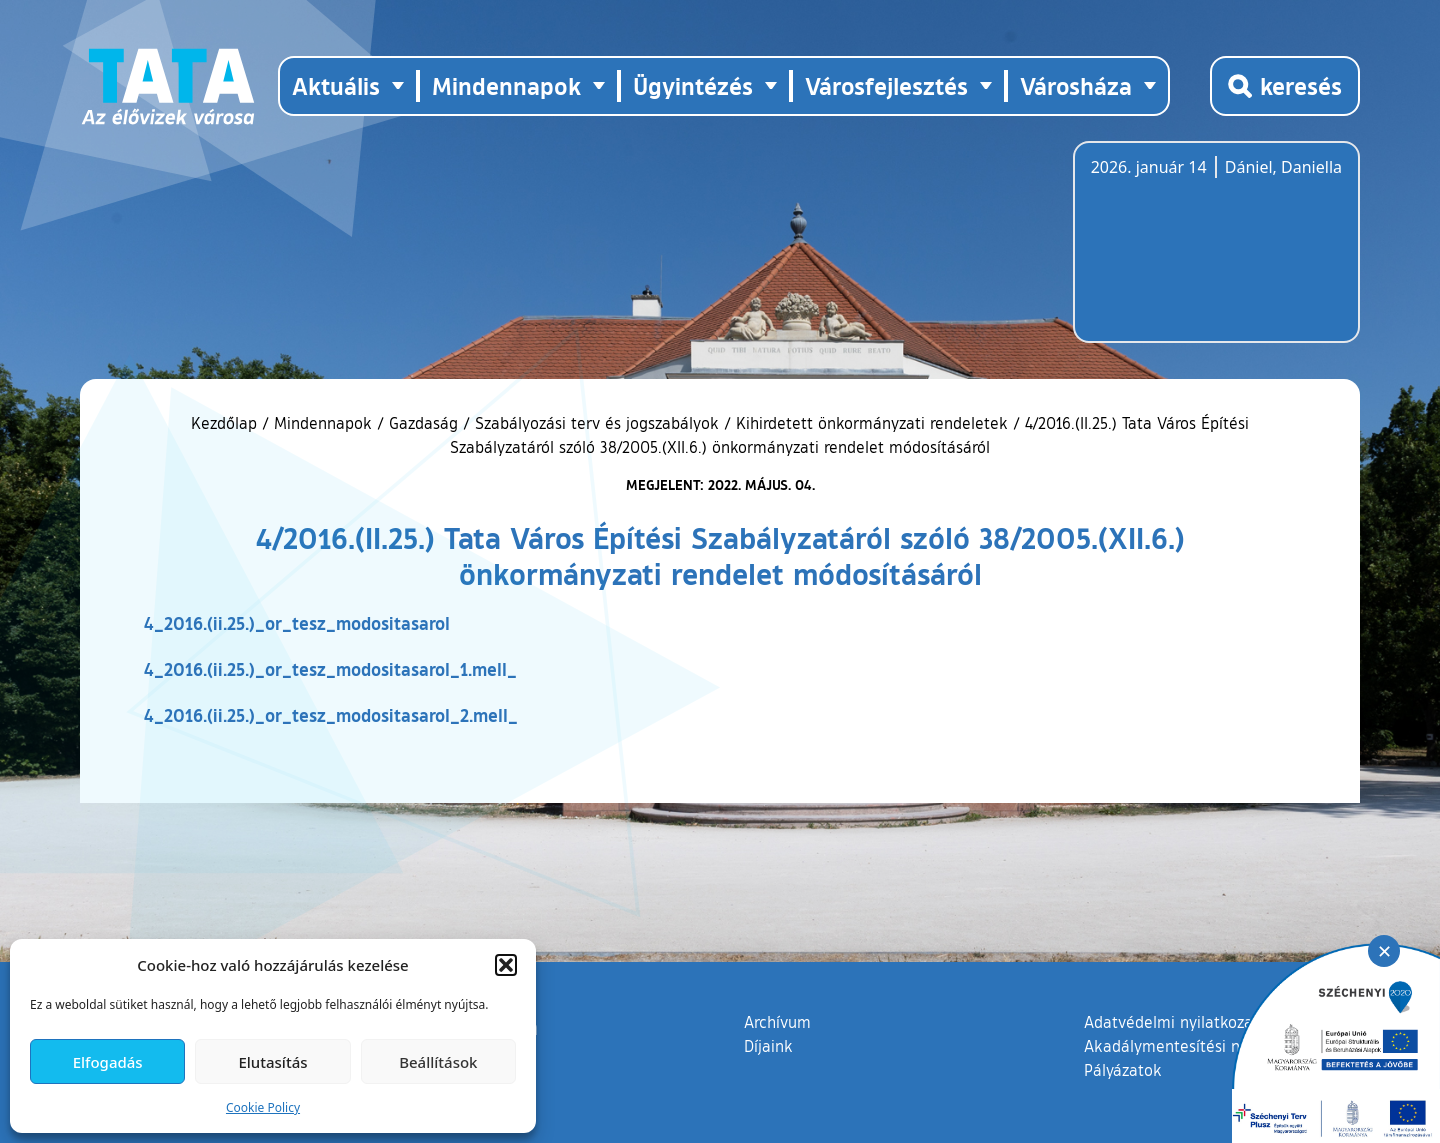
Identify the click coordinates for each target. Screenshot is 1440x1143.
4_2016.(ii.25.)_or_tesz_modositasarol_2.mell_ (331, 715)
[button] (506, 965)
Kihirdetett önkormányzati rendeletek (872, 423)
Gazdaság (423, 423)
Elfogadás (108, 1062)
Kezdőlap (226, 423)
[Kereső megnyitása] (1285, 86)
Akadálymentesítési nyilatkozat (1197, 1046)
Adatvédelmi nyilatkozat (1171, 1022)
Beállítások (438, 1062)
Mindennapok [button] (506, 85)
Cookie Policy (263, 1107)
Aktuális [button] (336, 85)
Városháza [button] (1076, 85)
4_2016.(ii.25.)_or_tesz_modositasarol (297, 623)
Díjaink (768, 1046)
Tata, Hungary (1203, 254)
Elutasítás (272, 1062)
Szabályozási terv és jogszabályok (597, 423)
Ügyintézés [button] (693, 85)
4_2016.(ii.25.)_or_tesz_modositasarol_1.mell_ (330, 669)
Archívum (777, 1021)
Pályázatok (1123, 1070)
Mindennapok (323, 423)
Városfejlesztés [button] (886, 85)
